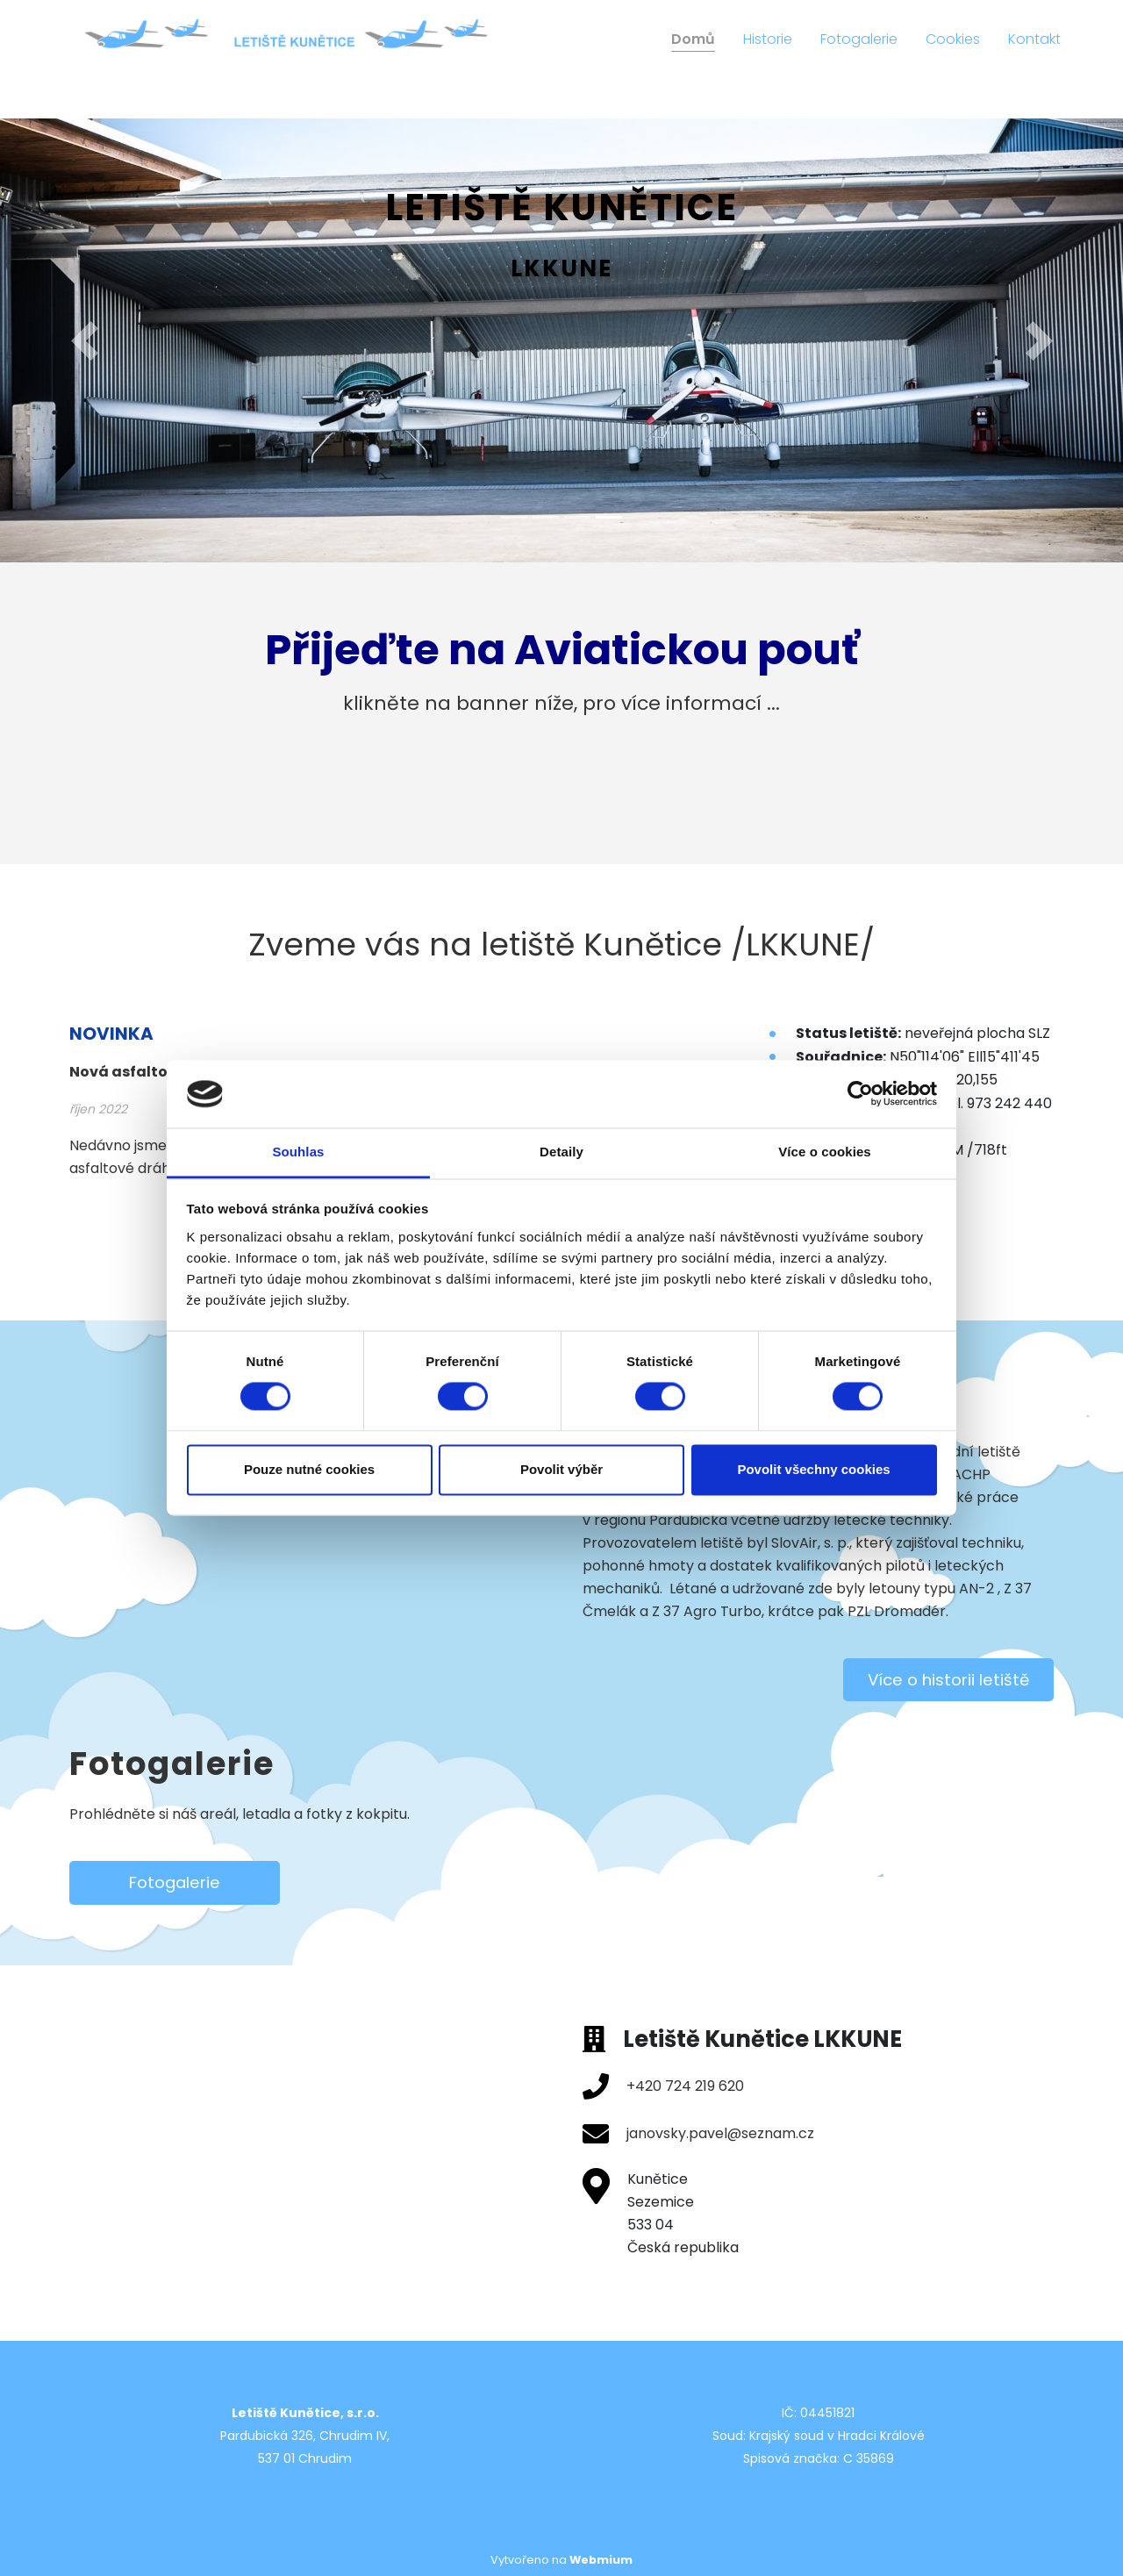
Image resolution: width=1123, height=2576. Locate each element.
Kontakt (1034, 39)
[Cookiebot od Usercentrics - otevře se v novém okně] (860, 1094)
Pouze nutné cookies (309, 1469)
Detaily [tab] (561, 1151)
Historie (767, 39)
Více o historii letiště (948, 1680)
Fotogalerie (859, 39)
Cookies (953, 39)
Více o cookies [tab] (824, 1151)
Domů (693, 39)
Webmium (601, 2559)
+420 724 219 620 (685, 2086)
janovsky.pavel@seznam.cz (720, 2133)
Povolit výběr (561, 1469)
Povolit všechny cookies (813, 1469)
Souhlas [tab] (298, 1151)
